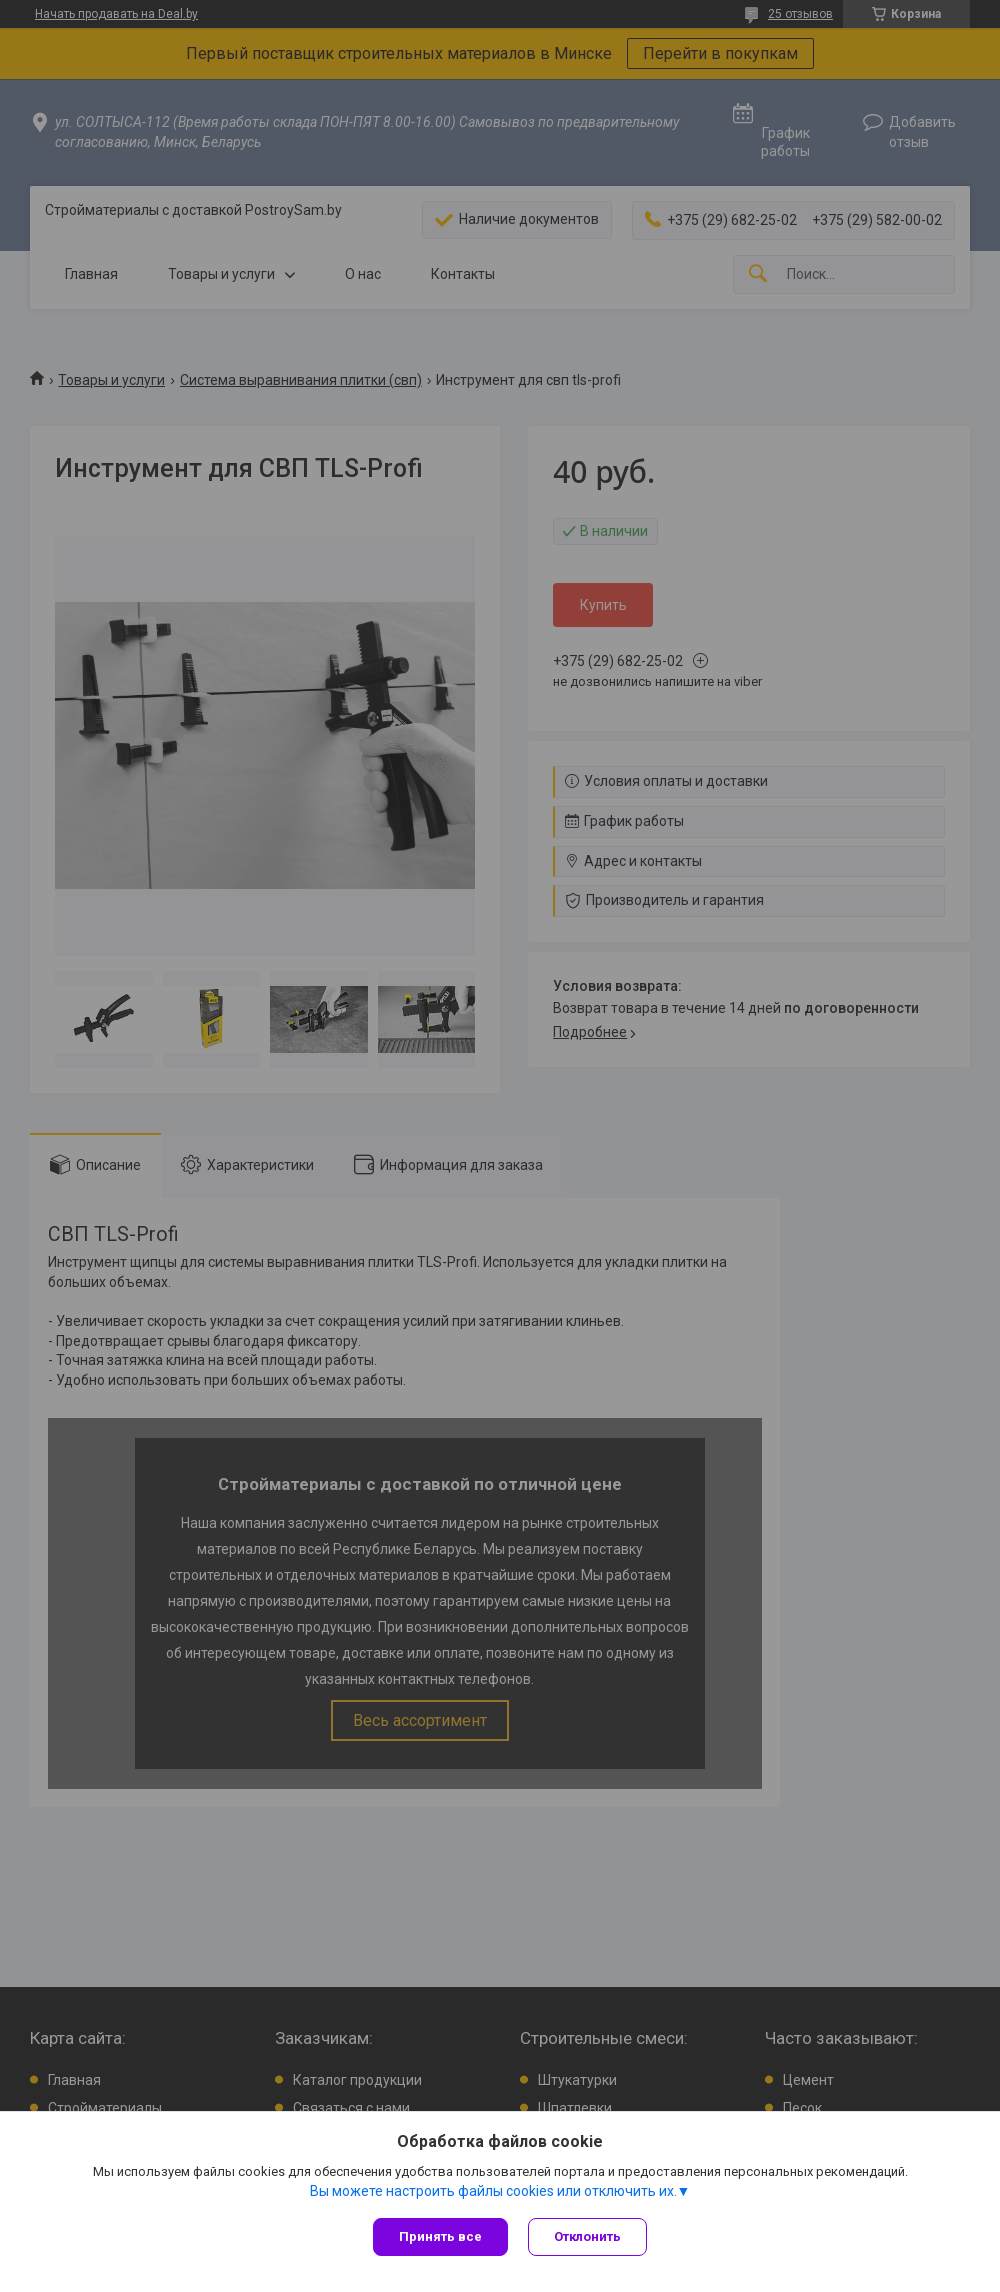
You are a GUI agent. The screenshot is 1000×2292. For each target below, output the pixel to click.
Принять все (440, 2236)
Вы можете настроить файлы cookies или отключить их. (493, 2191)
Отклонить (587, 2236)
